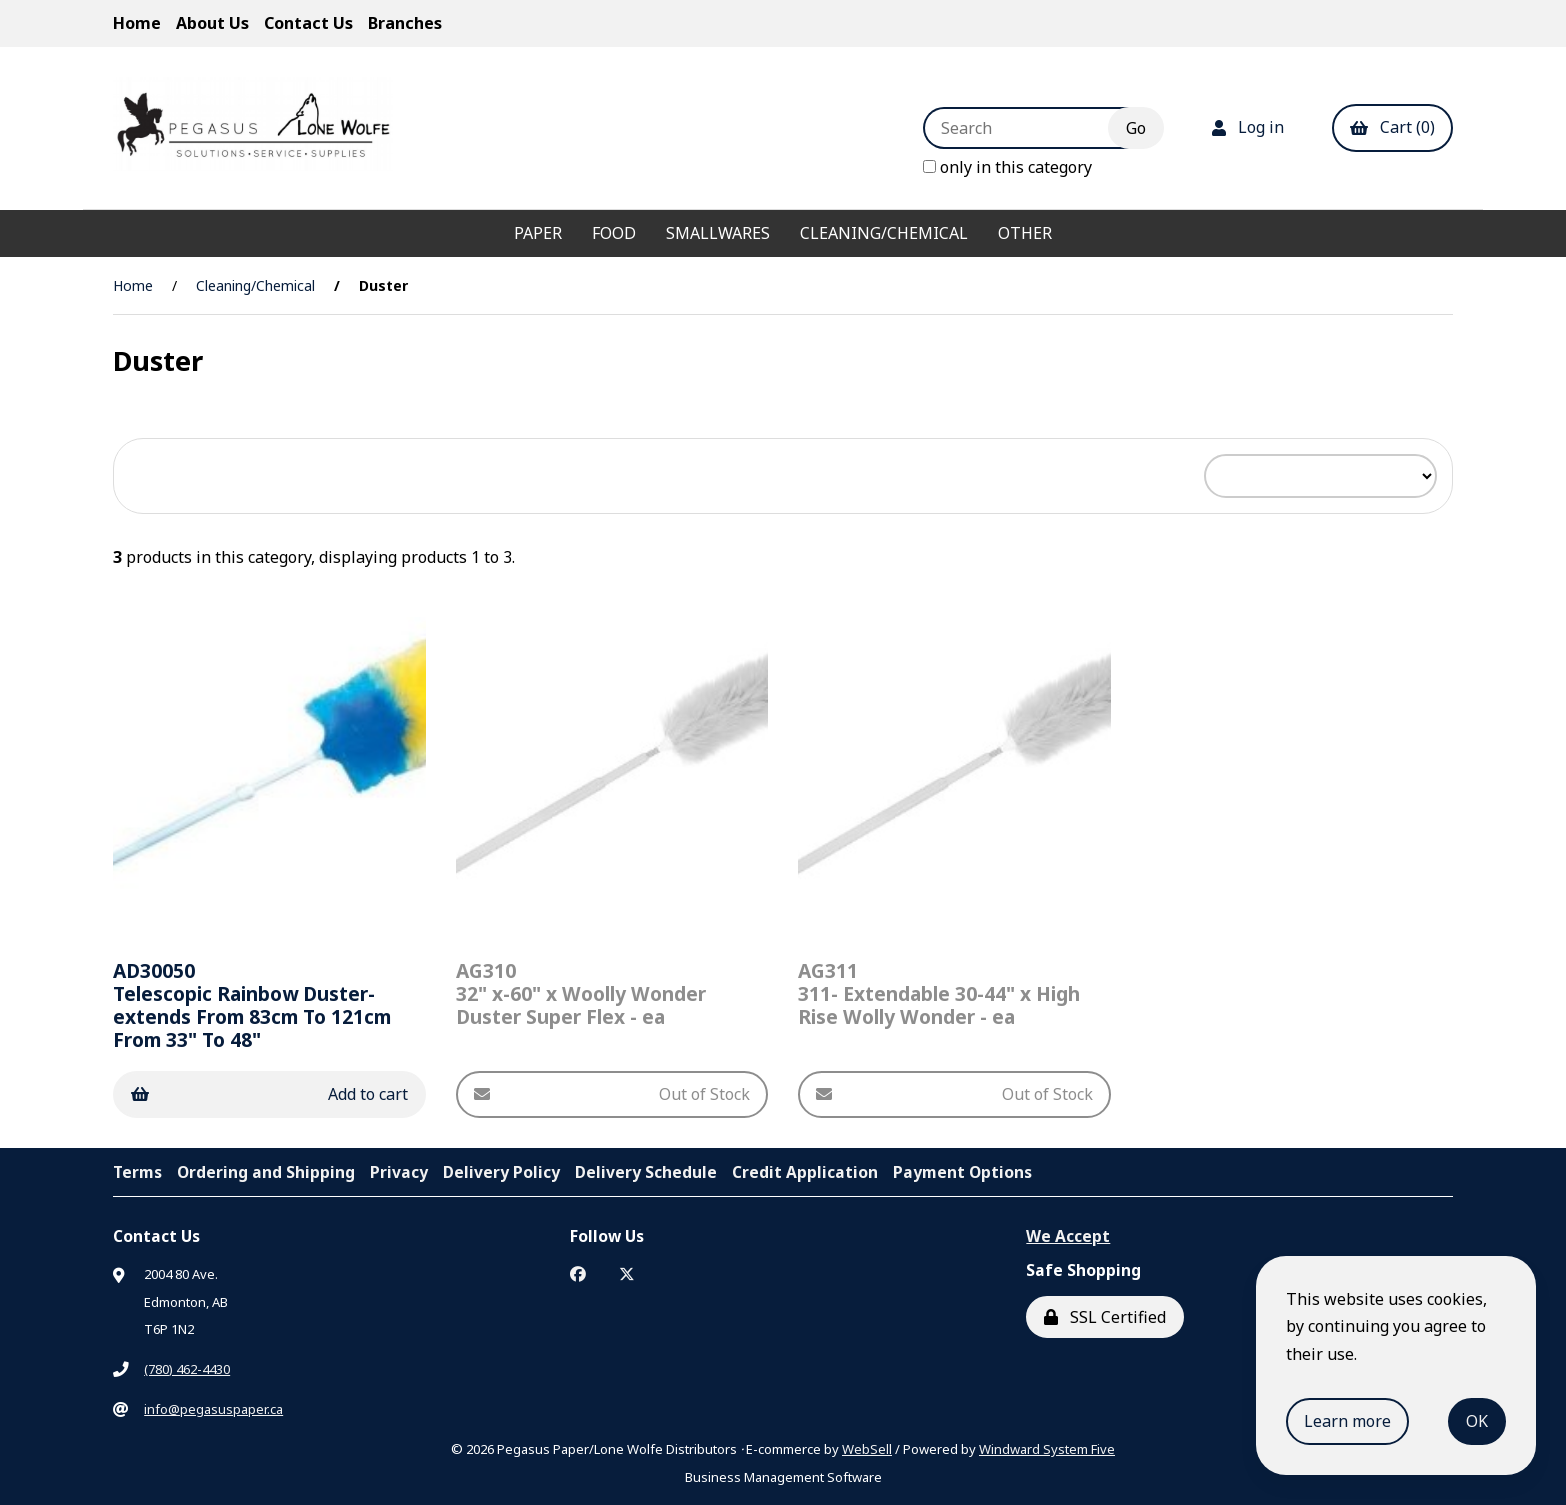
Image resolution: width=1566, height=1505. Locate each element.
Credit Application (805, 1172)
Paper (538, 233)
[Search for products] (1030, 128)
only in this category (1007, 167)
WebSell (867, 1449)
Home (137, 23)
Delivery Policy (501, 1172)
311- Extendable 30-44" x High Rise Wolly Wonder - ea (939, 993)
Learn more (1347, 1421)
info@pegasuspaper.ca (213, 1409)
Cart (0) (1392, 127)
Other (1025, 233)
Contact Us (308, 23)
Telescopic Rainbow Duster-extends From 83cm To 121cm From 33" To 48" (252, 1005)
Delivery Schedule (646, 1172)
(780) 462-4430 (187, 1369)
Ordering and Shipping (266, 1172)
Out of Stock (612, 1094)
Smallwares (718, 233)
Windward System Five (1047, 1449)
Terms (137, 1172)
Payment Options (962, 1172)
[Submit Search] (1136, 128)
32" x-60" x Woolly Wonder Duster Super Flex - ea (581, 993)
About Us (212, 23)
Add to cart (269, 1094)
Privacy (399, 1172)
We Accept (1068, 1236)
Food (614, 233)
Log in (1248, 127)
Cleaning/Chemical (884, 233)
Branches (405, 23)
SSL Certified (1105, 1317)
